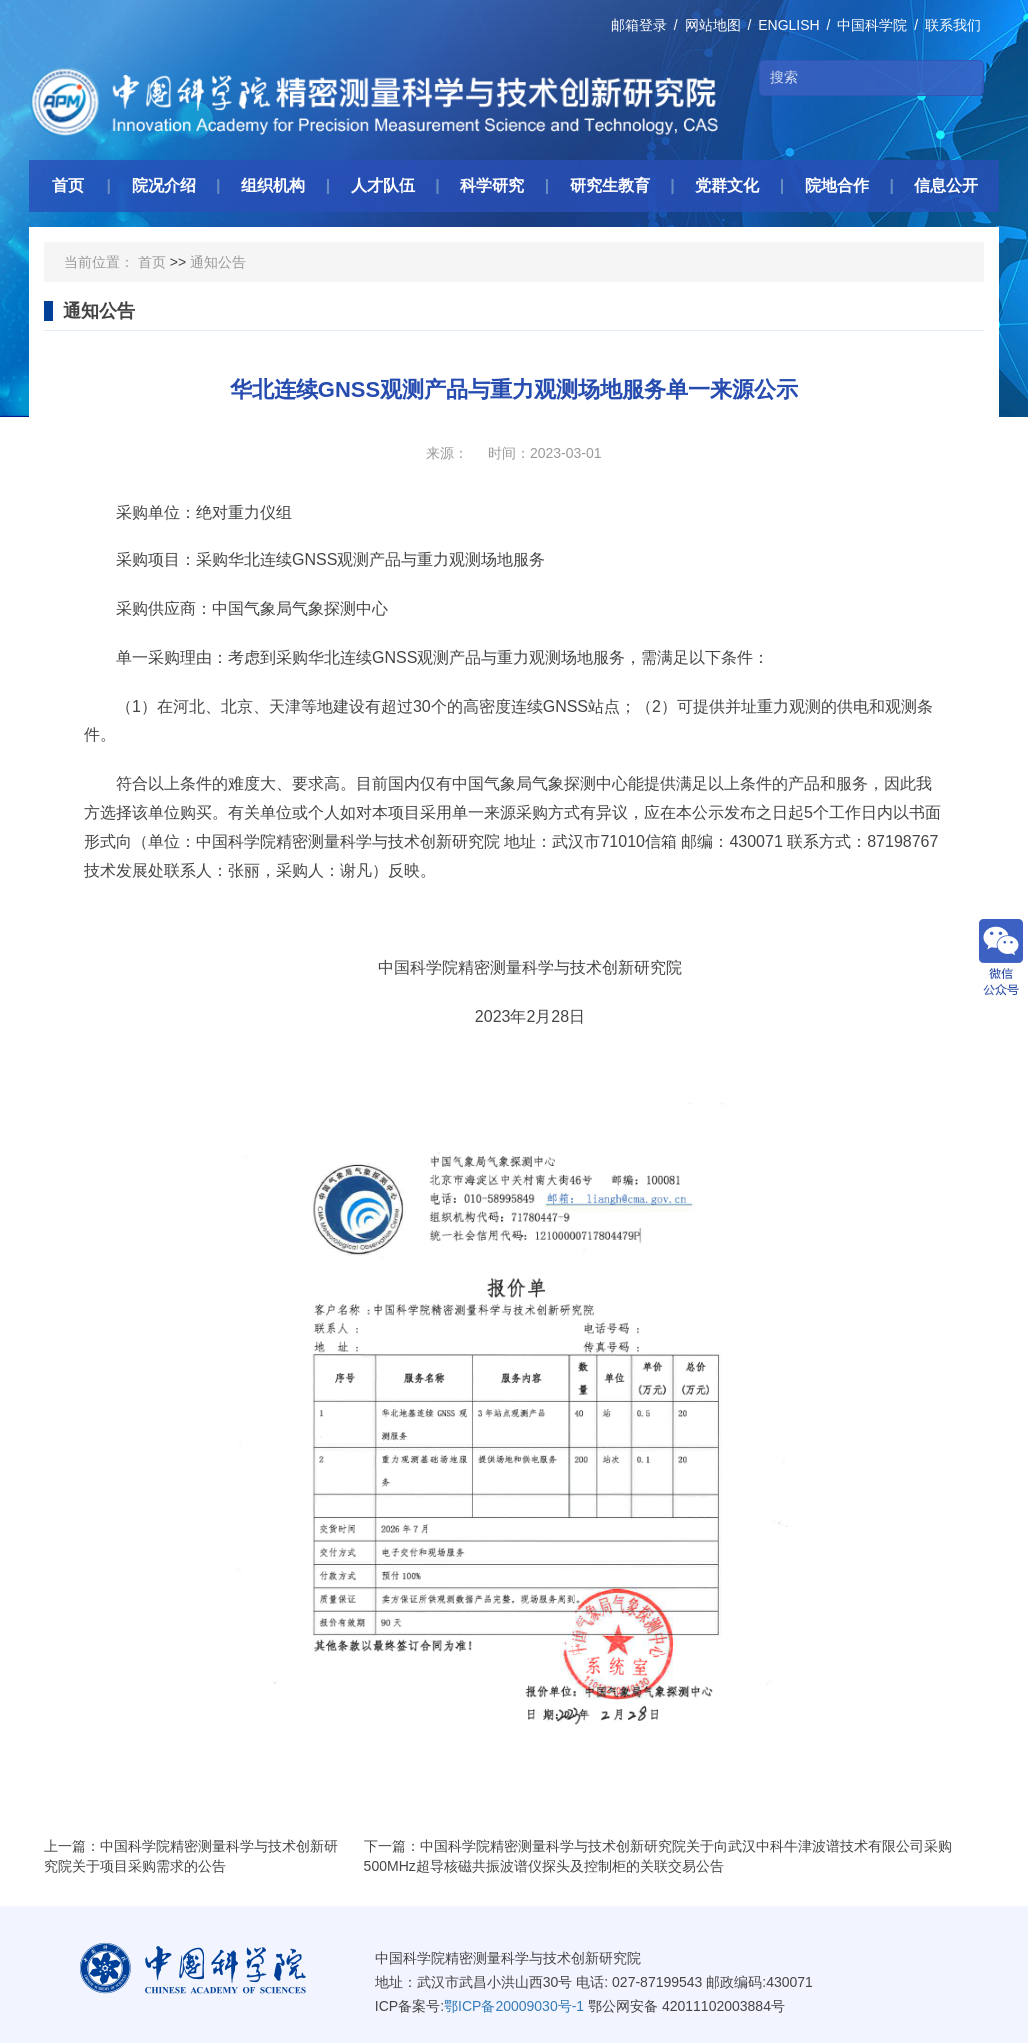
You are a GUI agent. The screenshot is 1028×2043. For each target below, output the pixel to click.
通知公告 (218, 262)
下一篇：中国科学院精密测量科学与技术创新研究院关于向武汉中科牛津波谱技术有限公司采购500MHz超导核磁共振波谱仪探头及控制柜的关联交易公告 (658, 1856)
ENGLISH (788, 25)
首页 (152, 262)
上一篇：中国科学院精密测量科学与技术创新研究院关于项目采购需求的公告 (191, 1856)
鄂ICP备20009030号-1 (514, 2006)
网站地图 (713, 25)
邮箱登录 (639, 25)
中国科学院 (872, 25)
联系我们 (953, 25)
